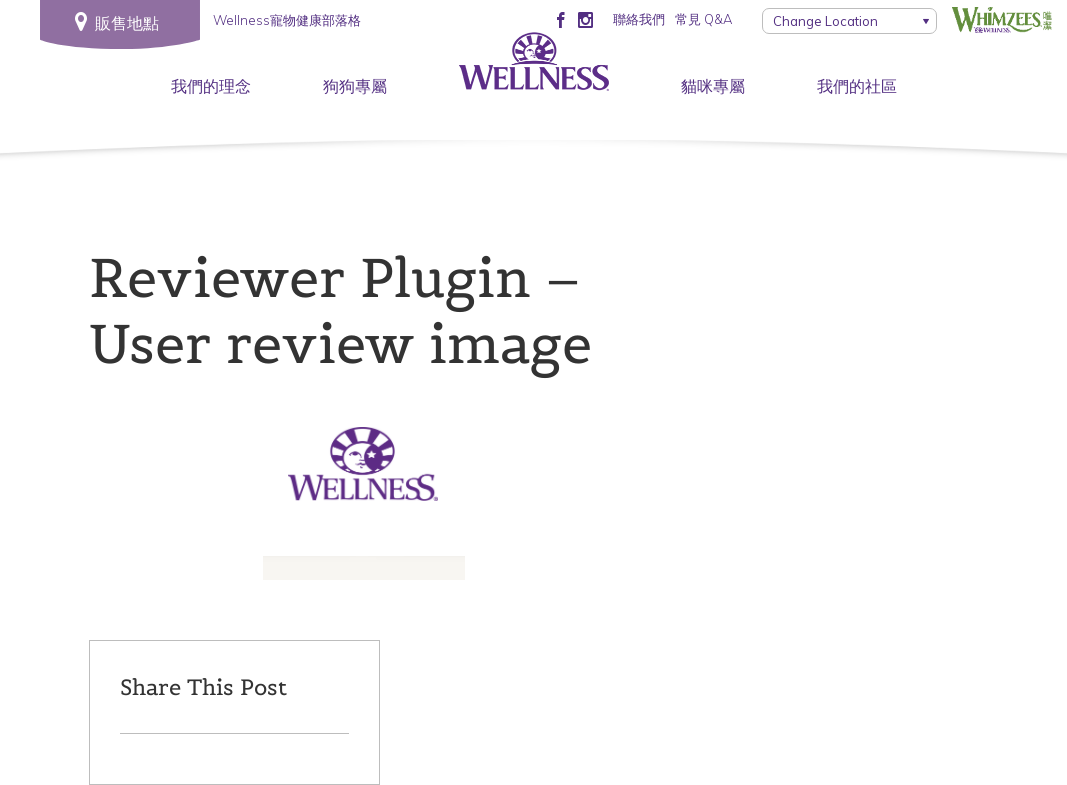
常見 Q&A (703, 19)
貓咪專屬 (713, 86)
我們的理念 (211, 86)
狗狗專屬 (355, 86)
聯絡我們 (639, 19)
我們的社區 (857, 86)
